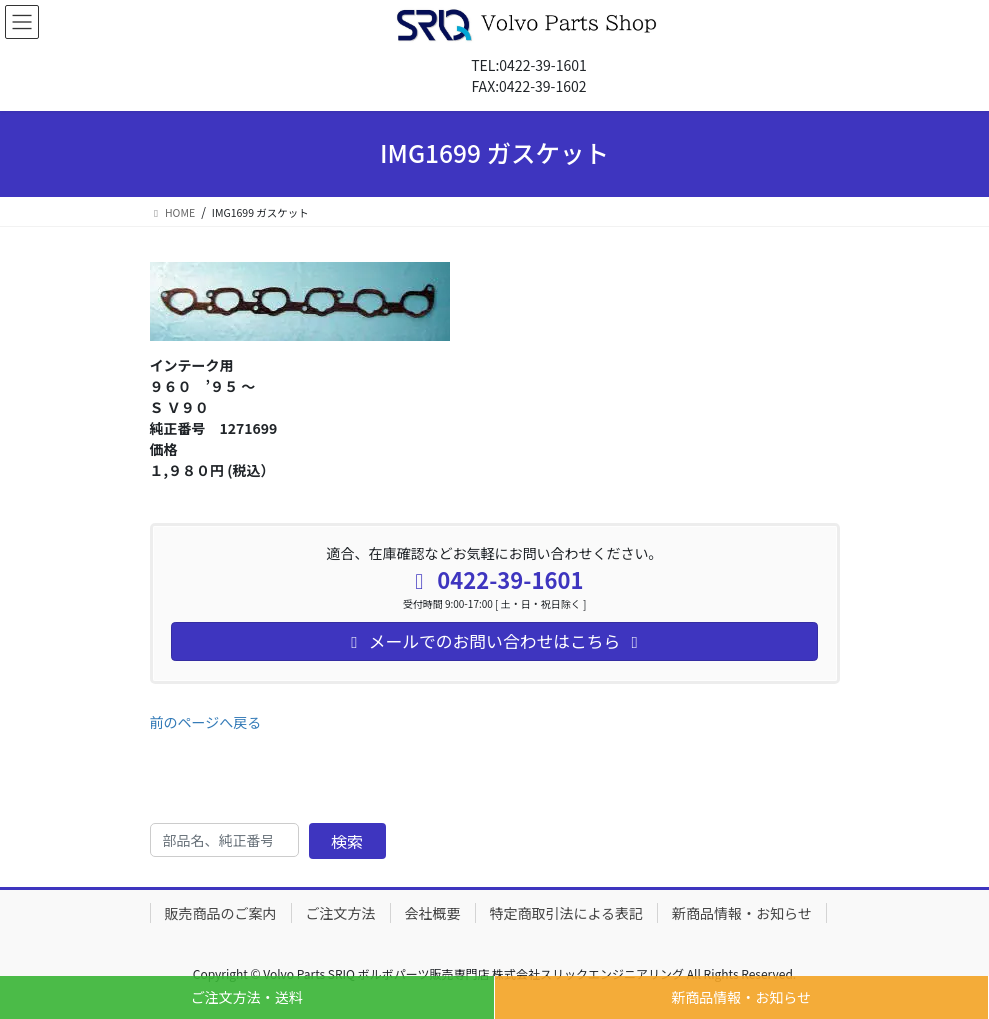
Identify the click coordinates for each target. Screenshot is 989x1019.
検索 (347, 841)
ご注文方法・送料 (247, 997)
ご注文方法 (341, 913)
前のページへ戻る (206, 722)
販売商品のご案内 (221, 913)
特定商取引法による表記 (567, 913)
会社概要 (433, 913)
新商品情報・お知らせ (741, 997)
